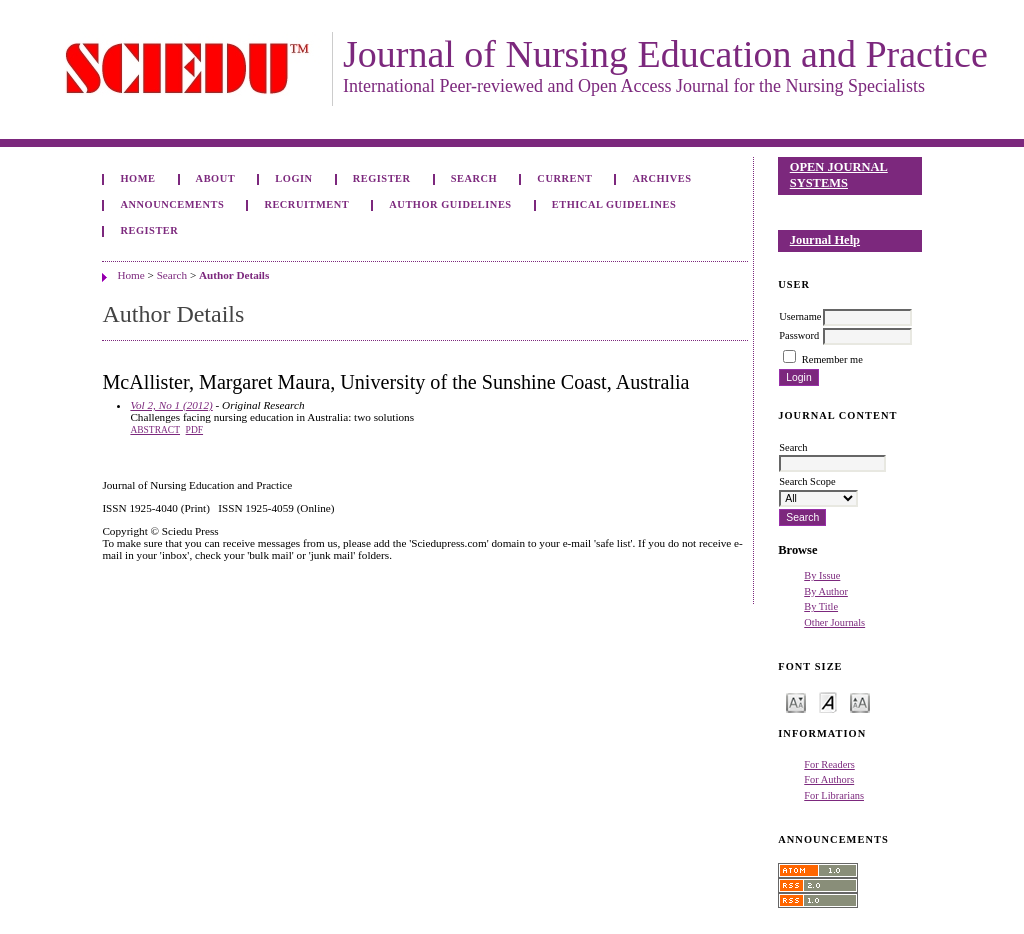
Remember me (832, 359)
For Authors (829, 779)
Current (564, 178)
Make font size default (828, 701)
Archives (662, 178)
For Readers (829, 764)
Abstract (155, 430)
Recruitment (306, 204)
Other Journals (834, 622)
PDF (194, 430)
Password (799, 335)
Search (474, 178)
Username (800, 316)
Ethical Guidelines (614, 204)
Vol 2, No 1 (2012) (171, 405)
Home (137, 178)
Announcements (172, 204)
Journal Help (825, 240)
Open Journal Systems (839, 175)
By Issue (822, 575)
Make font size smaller (796, 701)
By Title (821, 606)
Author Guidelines (450, 204)
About (216, 178)
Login (293, 178)
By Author (826, 591)
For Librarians (834, 795)
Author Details (234, 275)
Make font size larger (860, 701)
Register (382, 178)
